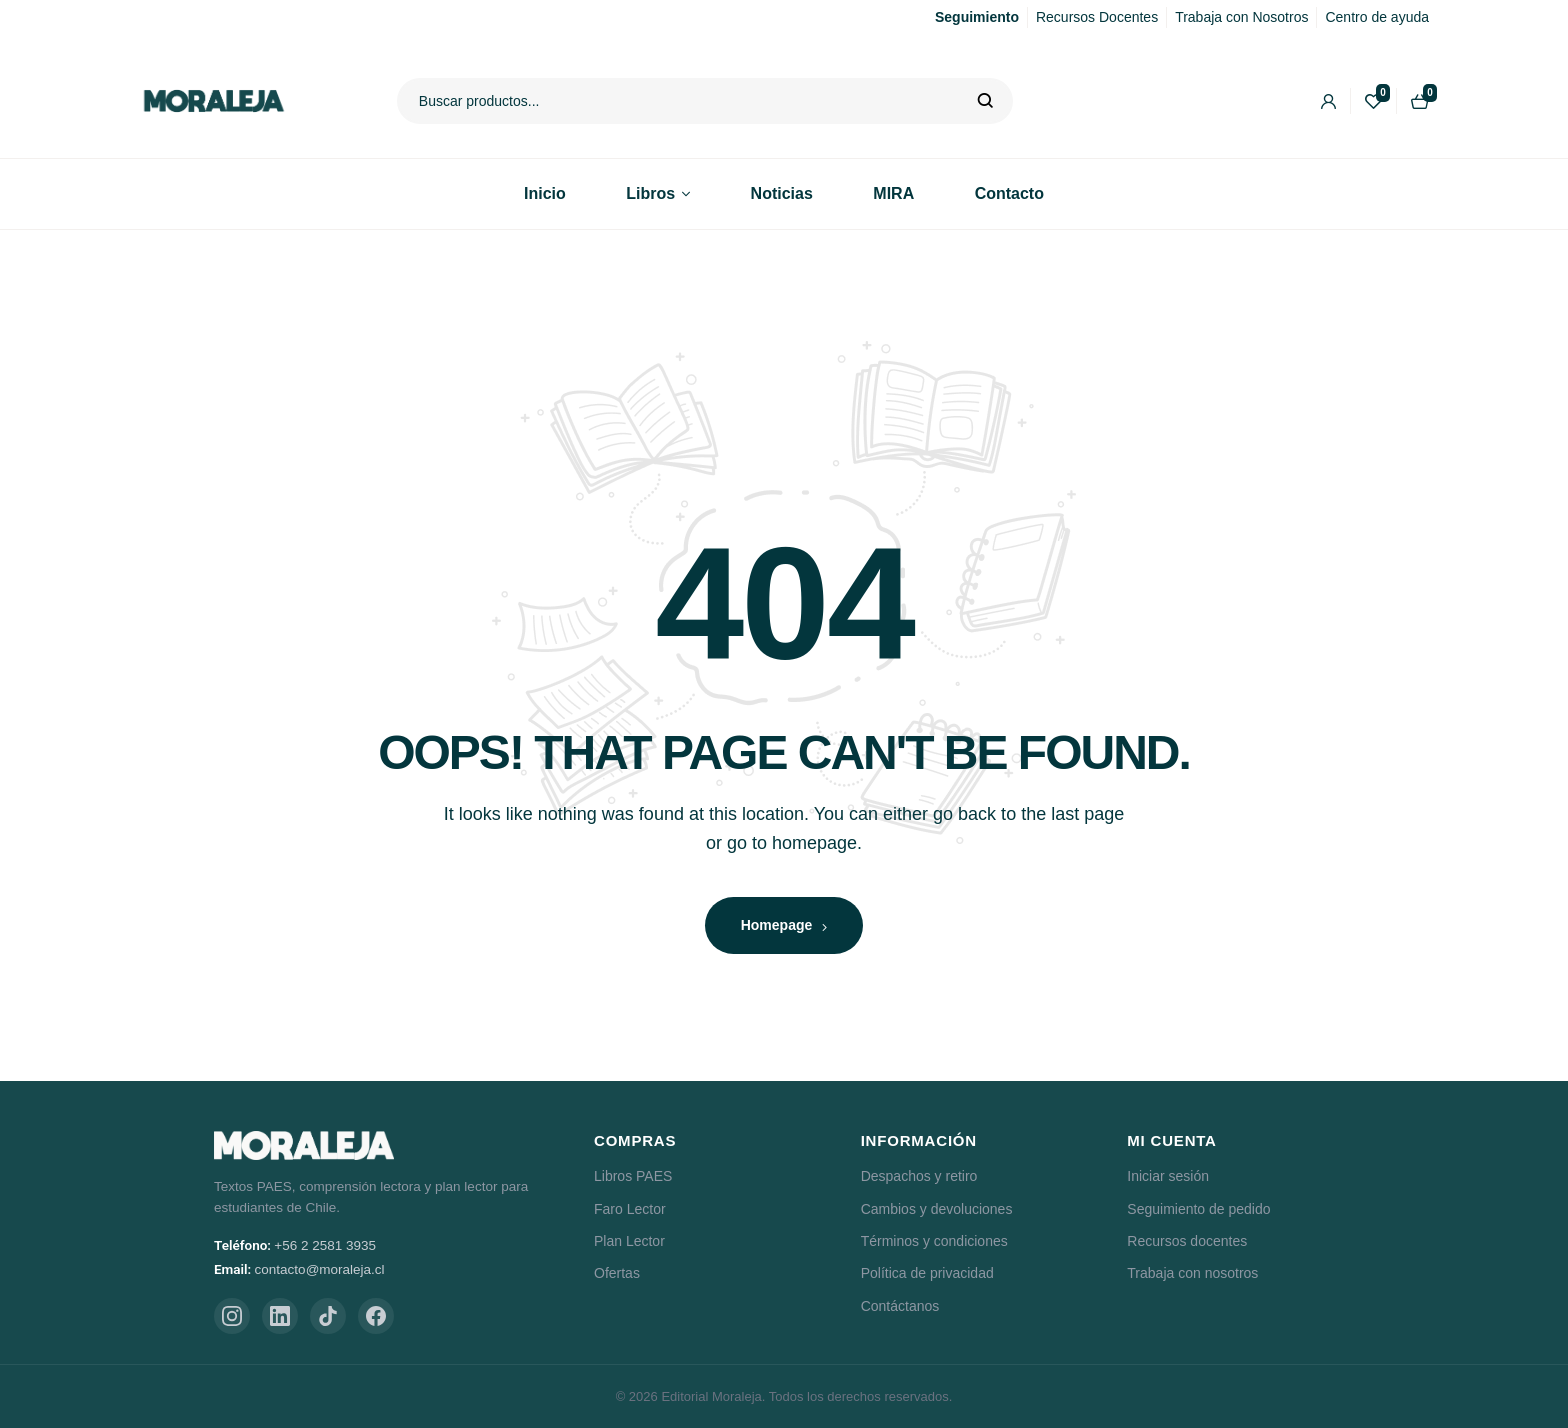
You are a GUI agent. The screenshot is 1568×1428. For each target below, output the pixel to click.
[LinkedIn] (280, 1316)
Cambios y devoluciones (937, 1209)
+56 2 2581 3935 (325, 1245)
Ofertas (617, 1273)
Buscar (985, 101)
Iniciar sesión (1168, 1176)
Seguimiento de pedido (1198, 1209)
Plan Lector (629, 1241)
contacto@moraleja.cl (320, 1269)
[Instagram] (232, 1316)
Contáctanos (900, 1306)
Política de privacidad (927, 1273)
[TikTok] (328, 1316)
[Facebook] (376, 1316)
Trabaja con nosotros (1192, 1273)
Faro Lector (630, 1209)
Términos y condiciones (934, 1241)
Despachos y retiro (919, 1176)
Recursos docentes (1187, 1241)
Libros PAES (633, 1176)
